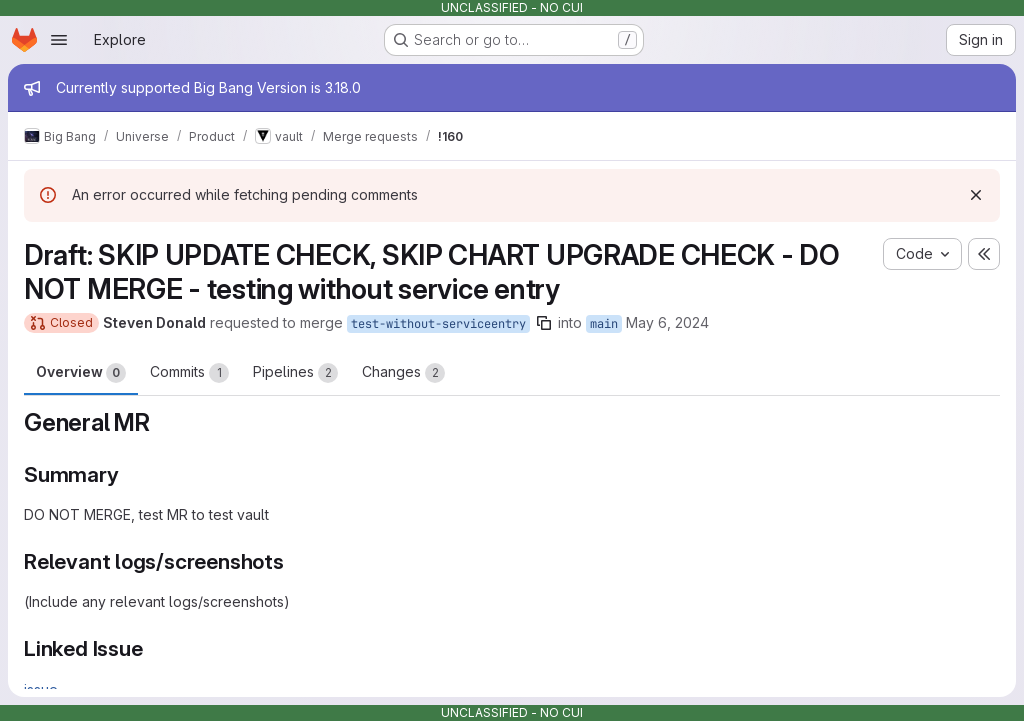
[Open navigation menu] (59, 40)
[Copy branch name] (544, 323)
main (604, 324)
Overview (81, 373)
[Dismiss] (976, 195)
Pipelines (295, 373)
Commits (189, 373)
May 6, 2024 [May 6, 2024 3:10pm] (667, 322)
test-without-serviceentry (438, 324)
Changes (403, 373)
